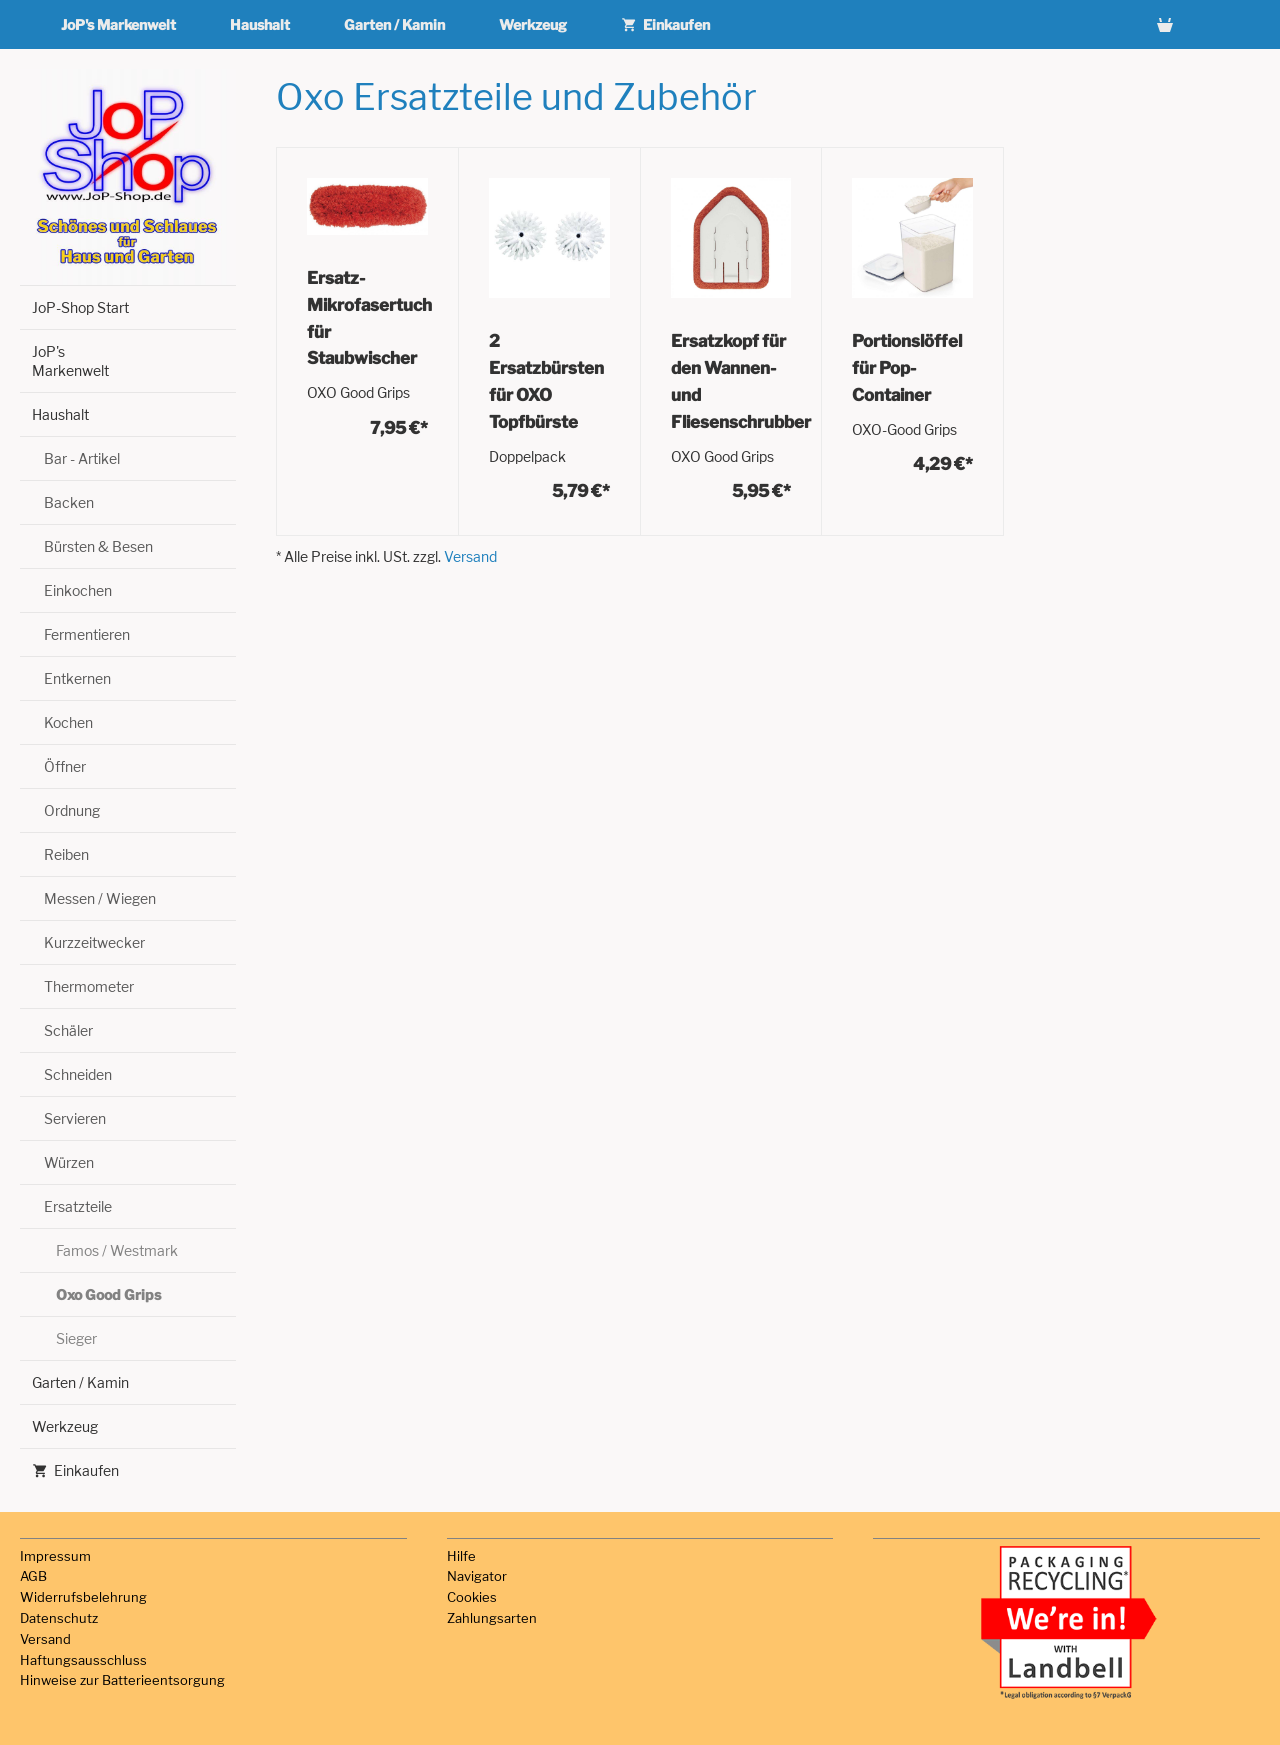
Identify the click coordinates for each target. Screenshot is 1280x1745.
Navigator (477, 1576)
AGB (33, 1576)
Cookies (472, 1597)
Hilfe (461, 1556)
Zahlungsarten (492, 1618)
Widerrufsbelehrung (83, 1597)
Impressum (55, 1556)
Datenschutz (59, 1618)
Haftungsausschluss (83, 1660)
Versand (470, 556)
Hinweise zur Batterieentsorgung (122, 1680)
